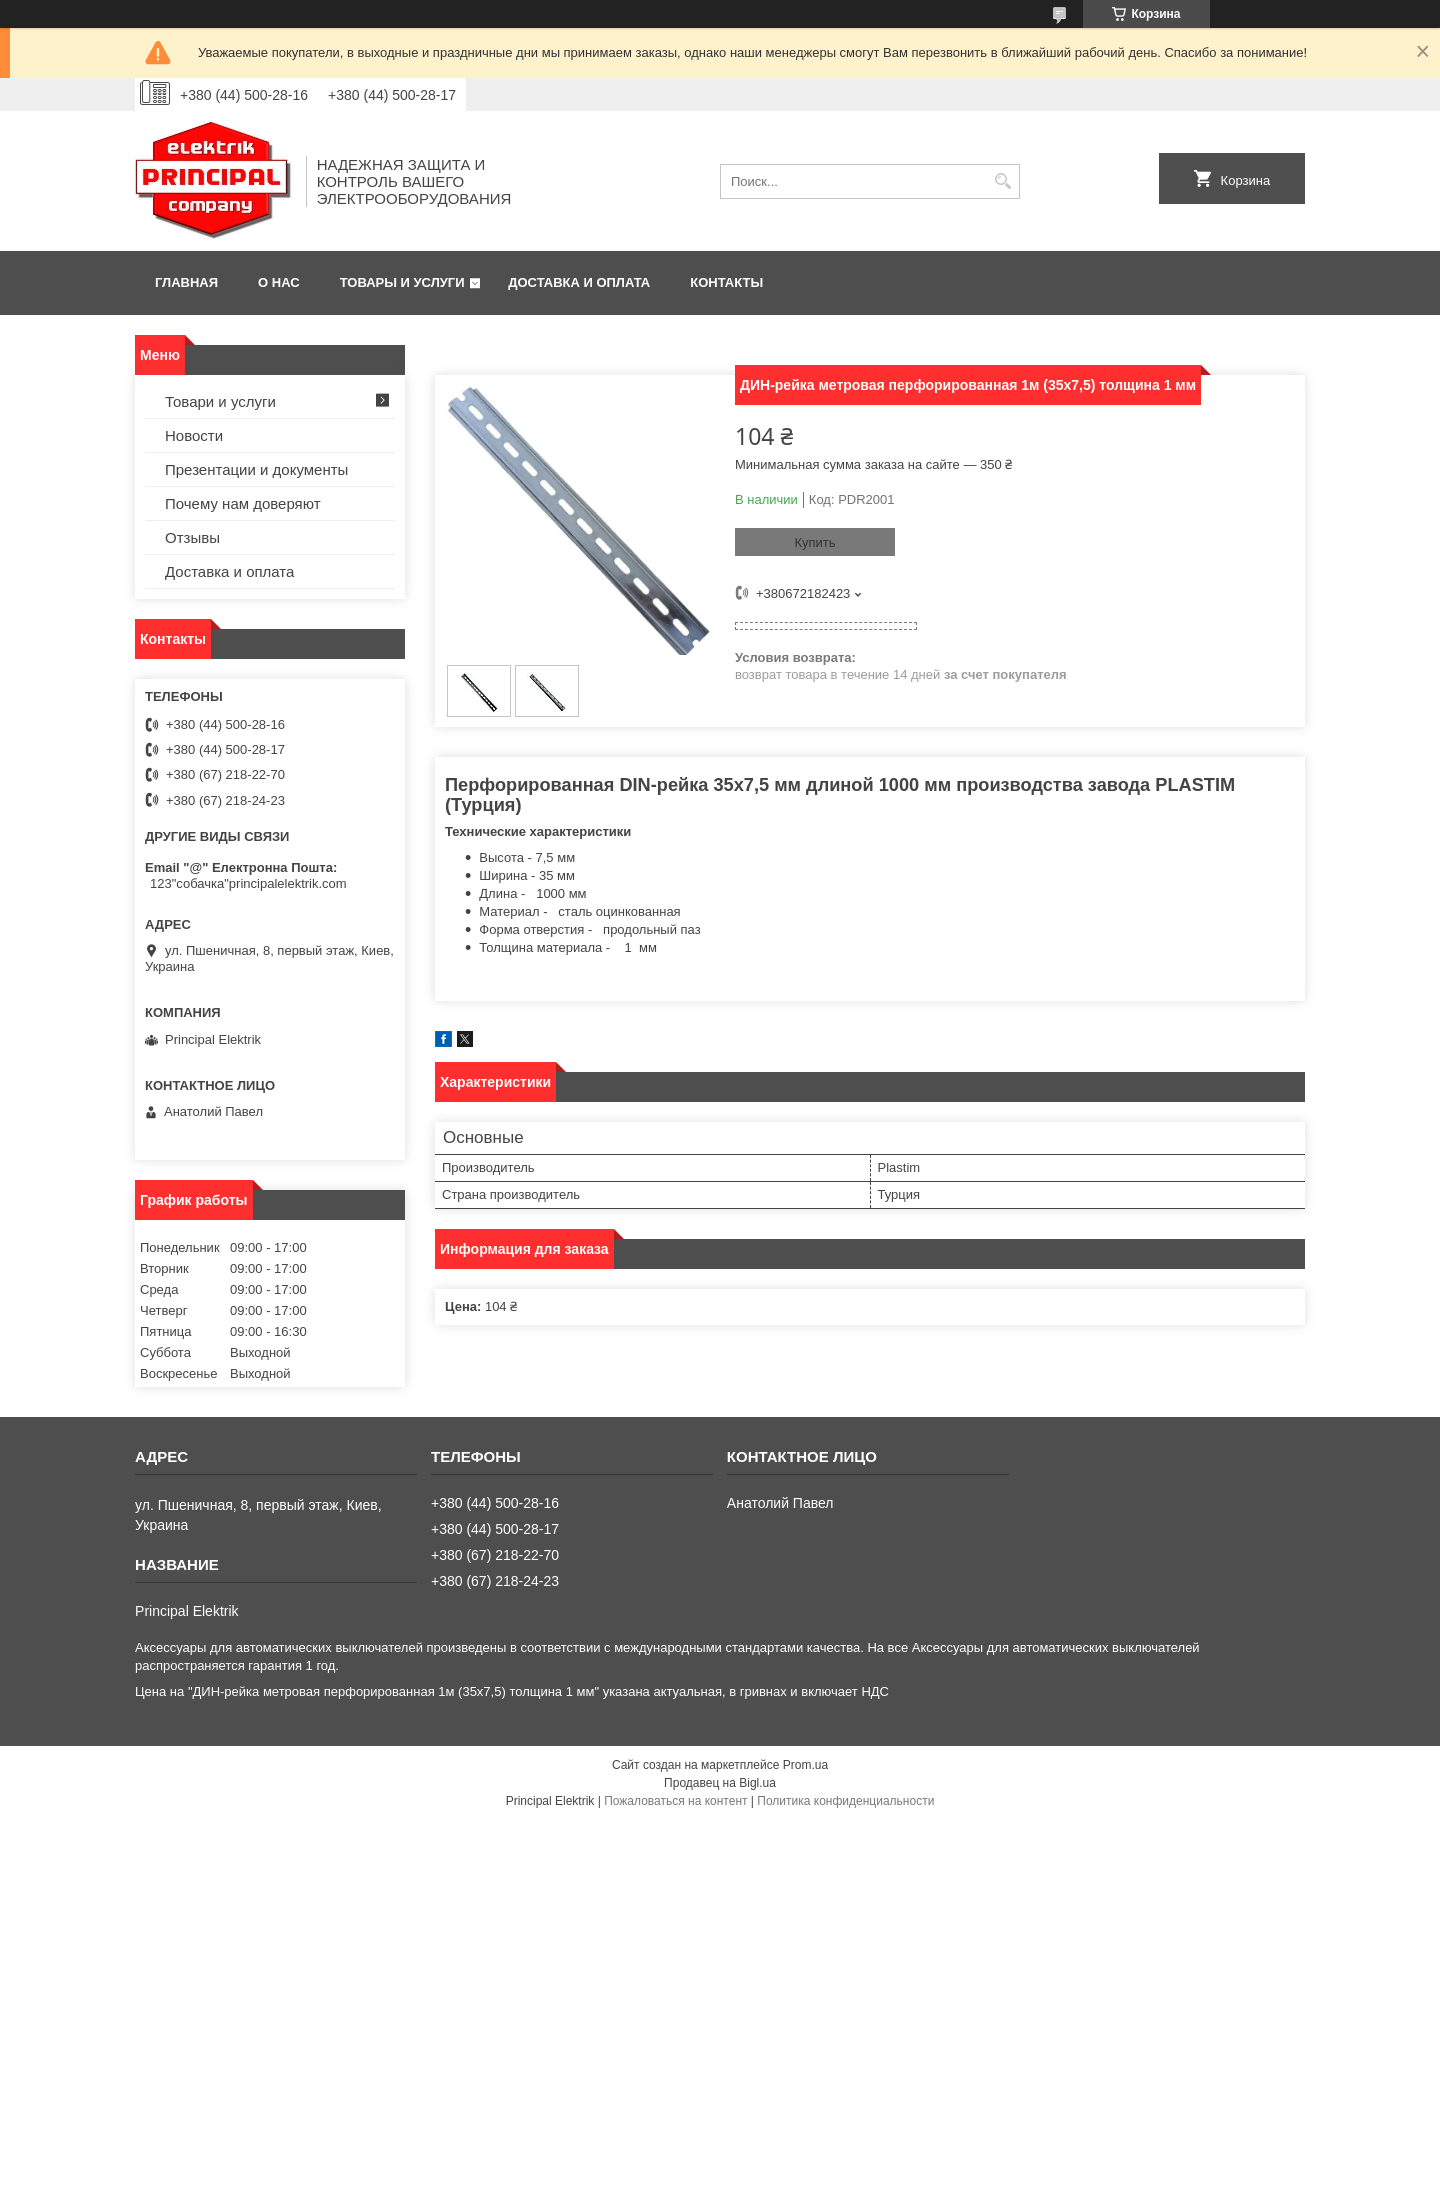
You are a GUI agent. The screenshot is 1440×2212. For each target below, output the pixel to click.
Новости (194, 435)
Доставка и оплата (579, 282)
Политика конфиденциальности (845, 1801)
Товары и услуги (402, 282)
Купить (814, 542)
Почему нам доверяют (243, 503)
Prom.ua (805, 1765)
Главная (186, 282)
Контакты (726, 282)
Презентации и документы (256, 469)
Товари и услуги (220, 401)
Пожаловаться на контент (675, 1801)
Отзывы (192, 537)
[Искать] (1002, 181)
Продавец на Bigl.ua (720, 1783)
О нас (279, 282)
